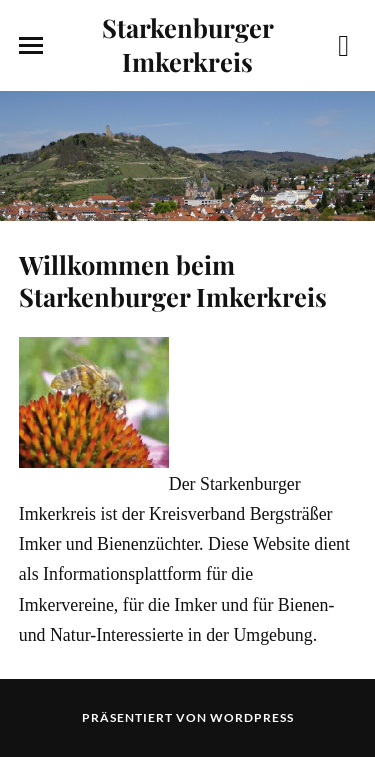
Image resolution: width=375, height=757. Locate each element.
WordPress (252, 717)
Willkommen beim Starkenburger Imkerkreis (173, 280)
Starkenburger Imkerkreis (188, 44)
